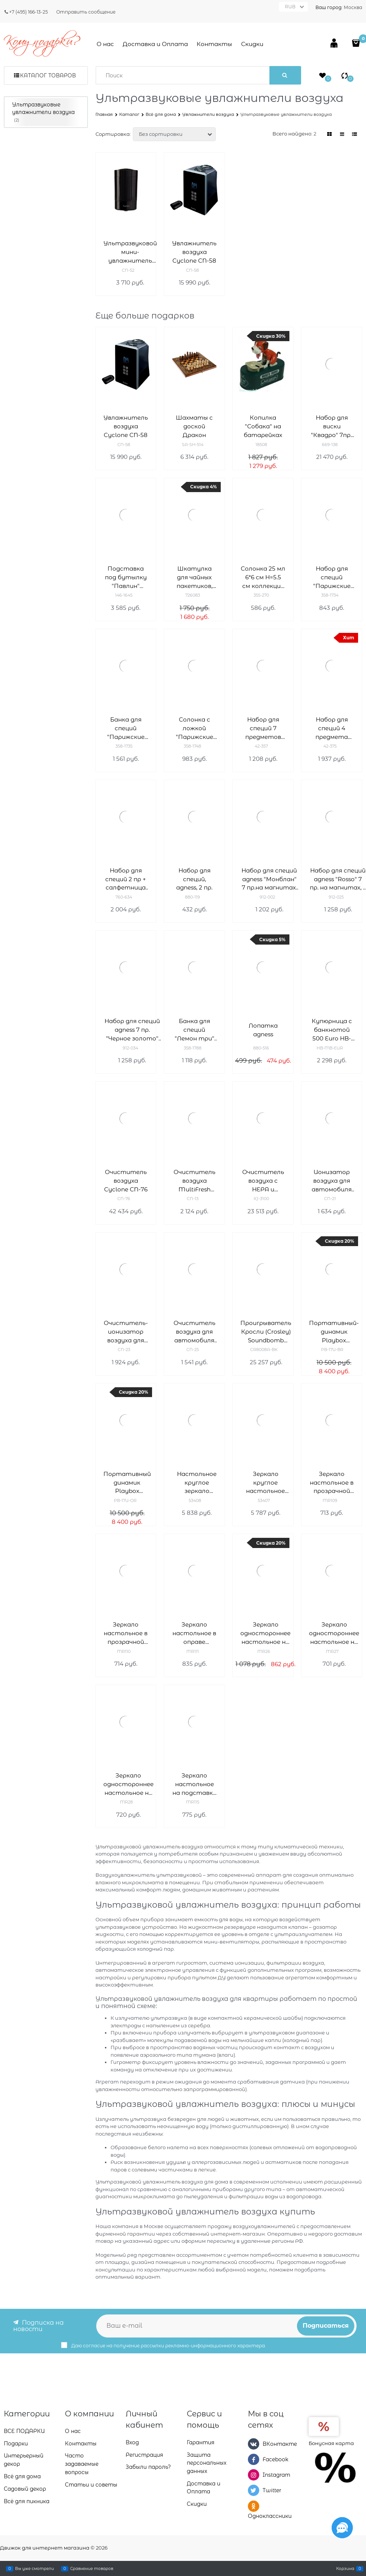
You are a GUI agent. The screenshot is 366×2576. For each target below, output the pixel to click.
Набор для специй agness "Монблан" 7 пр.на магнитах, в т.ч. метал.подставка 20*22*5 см (269, 879)
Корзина (345, 2568)
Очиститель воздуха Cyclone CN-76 (126, 1180)
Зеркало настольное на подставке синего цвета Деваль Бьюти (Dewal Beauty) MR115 (194, 1784)
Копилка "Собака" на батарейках (263, 426)
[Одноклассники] (253, 2505)
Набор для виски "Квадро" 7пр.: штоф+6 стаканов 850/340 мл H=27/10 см (332, 426)
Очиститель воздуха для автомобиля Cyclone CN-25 (194, 1332)
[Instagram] (253, 2475)
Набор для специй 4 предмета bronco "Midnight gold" (331, 728)
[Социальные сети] (342, 2527)
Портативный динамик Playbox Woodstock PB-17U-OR (127, 1483)
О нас (105, 44)
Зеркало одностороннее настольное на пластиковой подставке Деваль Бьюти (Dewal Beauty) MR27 (334, 1633)
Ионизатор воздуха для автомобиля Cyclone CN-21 (332, 1181)
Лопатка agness (263, 1030)
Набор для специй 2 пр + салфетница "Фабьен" (125, 879)
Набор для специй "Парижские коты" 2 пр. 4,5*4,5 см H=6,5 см (332, 577)
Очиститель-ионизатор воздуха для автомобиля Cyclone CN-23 (126, 1332)
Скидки (252, 44)
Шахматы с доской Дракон (194, 426)
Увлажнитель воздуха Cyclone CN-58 (194, 252)
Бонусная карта (331, 2443)
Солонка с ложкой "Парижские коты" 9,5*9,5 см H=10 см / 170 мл (194, 728)
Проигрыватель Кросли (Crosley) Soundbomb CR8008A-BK (265, 1332)
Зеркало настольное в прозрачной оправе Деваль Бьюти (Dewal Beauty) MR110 (126, 1633)
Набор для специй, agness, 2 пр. (194, 879)
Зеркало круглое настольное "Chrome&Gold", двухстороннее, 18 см (265, 1483)
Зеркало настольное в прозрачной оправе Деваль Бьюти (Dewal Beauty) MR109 (331, 1483)
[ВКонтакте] (253, 2443)
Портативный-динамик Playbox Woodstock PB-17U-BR (334, 1332)
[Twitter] (253, 2490)
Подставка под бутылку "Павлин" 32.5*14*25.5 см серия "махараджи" (126, 577)
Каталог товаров (48, 75)
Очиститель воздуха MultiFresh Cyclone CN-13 (194, 1181)
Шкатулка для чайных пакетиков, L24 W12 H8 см (194, 577)
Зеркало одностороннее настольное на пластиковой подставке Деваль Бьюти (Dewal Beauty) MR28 (128, 1784)
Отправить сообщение (85, 12)
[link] (329, 134)
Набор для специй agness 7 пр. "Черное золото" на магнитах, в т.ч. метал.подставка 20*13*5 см (132, 1030)
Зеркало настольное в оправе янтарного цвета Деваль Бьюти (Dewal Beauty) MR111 (194, 1633)
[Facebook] (253, 2459)
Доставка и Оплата (155, 44)
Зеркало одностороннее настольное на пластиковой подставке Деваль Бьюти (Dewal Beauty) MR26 (265, 1633)
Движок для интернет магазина (44, 2548)
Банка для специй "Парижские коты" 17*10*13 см (126, 728)
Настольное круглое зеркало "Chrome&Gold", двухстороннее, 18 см (197, 1483)
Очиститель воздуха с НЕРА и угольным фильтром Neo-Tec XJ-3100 (263, 1181)
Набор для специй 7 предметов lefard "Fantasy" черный (263, 728)
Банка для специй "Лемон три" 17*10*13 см (194, 1030)
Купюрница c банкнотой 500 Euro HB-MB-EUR (332, 1030)
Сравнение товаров (91, 2568)
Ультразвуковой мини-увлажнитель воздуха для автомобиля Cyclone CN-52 (130, 252)
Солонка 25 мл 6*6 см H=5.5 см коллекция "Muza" (263, 577)
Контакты (214, 44)
